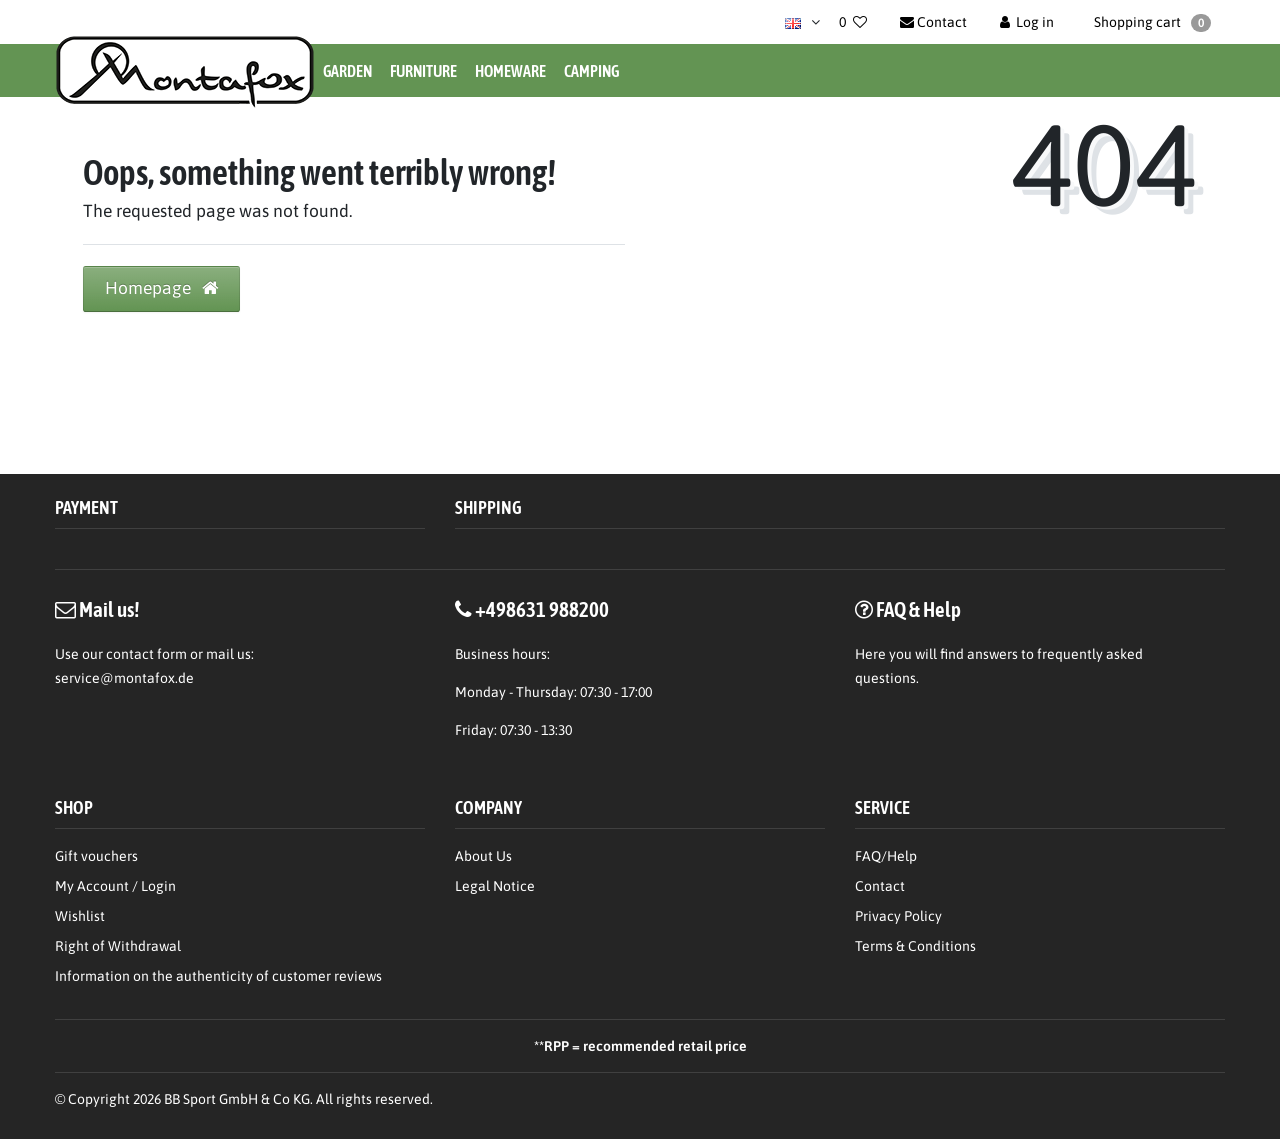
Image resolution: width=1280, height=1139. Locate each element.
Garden (347, 71)
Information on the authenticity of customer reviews (218, 976)
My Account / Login (115, 886)
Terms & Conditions (915, 946)
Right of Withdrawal (118, 946)
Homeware (510, 71)
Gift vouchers (96, 856)
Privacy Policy (898, 916)
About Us (483, 856)
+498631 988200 (542, 609)
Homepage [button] (161, 288)
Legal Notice (495, 886)
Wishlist (80, 916)
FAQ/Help (886, 856)
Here (870, 654)
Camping (591, 71)
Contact (880, 886)
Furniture (423, 71)
